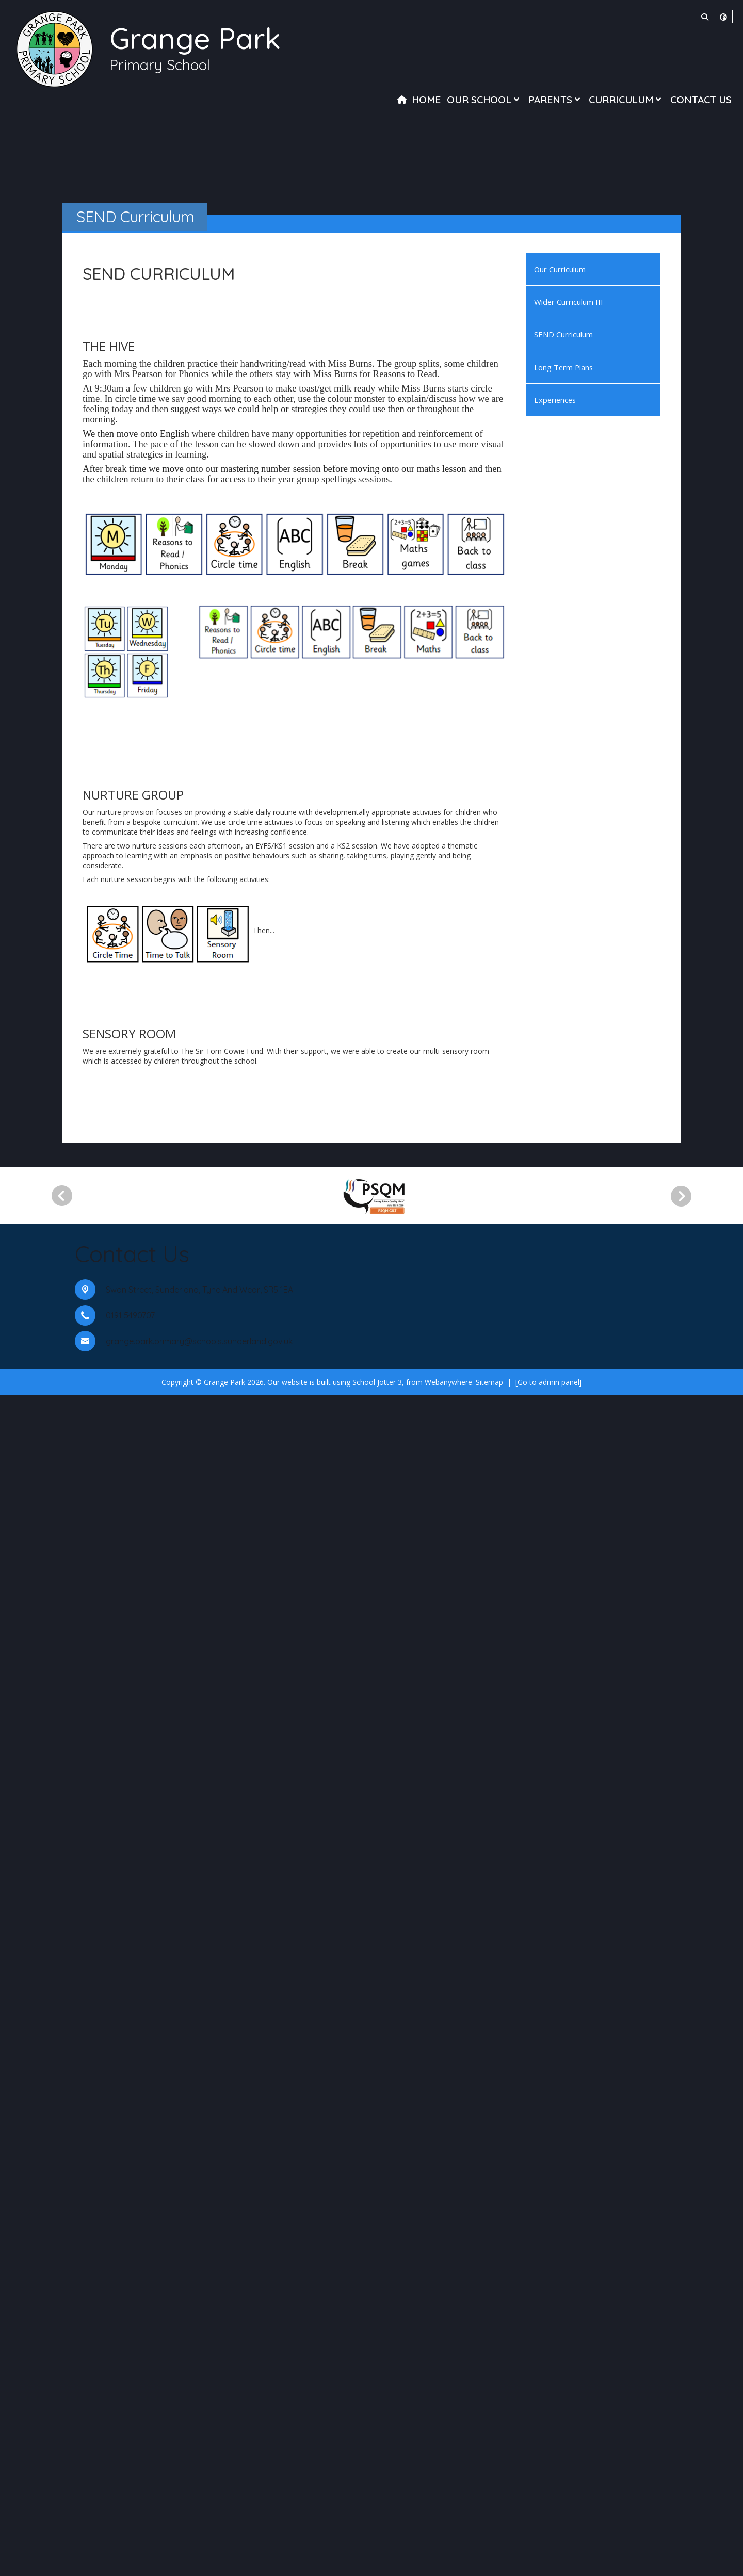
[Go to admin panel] (548, 2562)
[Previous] (62, 2375)
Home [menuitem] (426, 99)
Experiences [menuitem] (555, 400)
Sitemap (489, 2562)
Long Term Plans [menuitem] (563, 367)
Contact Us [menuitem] (701, 99)
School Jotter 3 (377, 2562)
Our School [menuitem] (484, 99)
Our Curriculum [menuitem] (560, 269)
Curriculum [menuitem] (626, 99)
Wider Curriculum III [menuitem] (568, 302)
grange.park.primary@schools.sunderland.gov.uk (199, 2521)
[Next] (685, 2376)
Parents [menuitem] (555, 99)
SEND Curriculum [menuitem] (563, 334)
